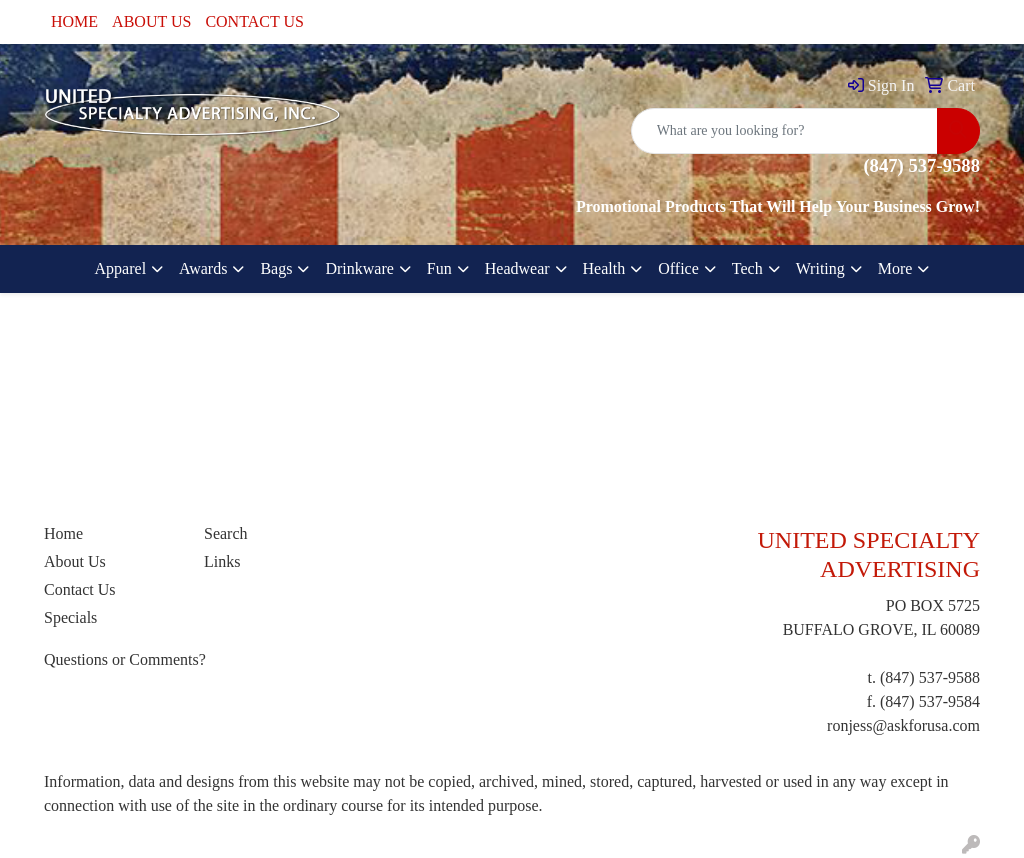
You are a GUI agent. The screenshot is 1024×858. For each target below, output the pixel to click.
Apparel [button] (121, 268)
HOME (74, 21)
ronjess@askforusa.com (903, 725)
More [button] (895, 268)
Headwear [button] (517, 268)
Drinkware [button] (359, 268)
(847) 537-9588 (930, 677)
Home (63, 533)
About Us (75, 561)
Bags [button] (276, 268)
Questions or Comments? (125, 659)
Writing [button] (820, 268)
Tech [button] (747, 268)
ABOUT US (151, 21)
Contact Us (80, 589)
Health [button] (604, 268)
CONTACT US (254, 21)
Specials (70, 617)
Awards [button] (203, 268)
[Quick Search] (784, 131)
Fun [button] (439, 268)
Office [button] (678, 268)
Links (222, 561)
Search (226, 533)
